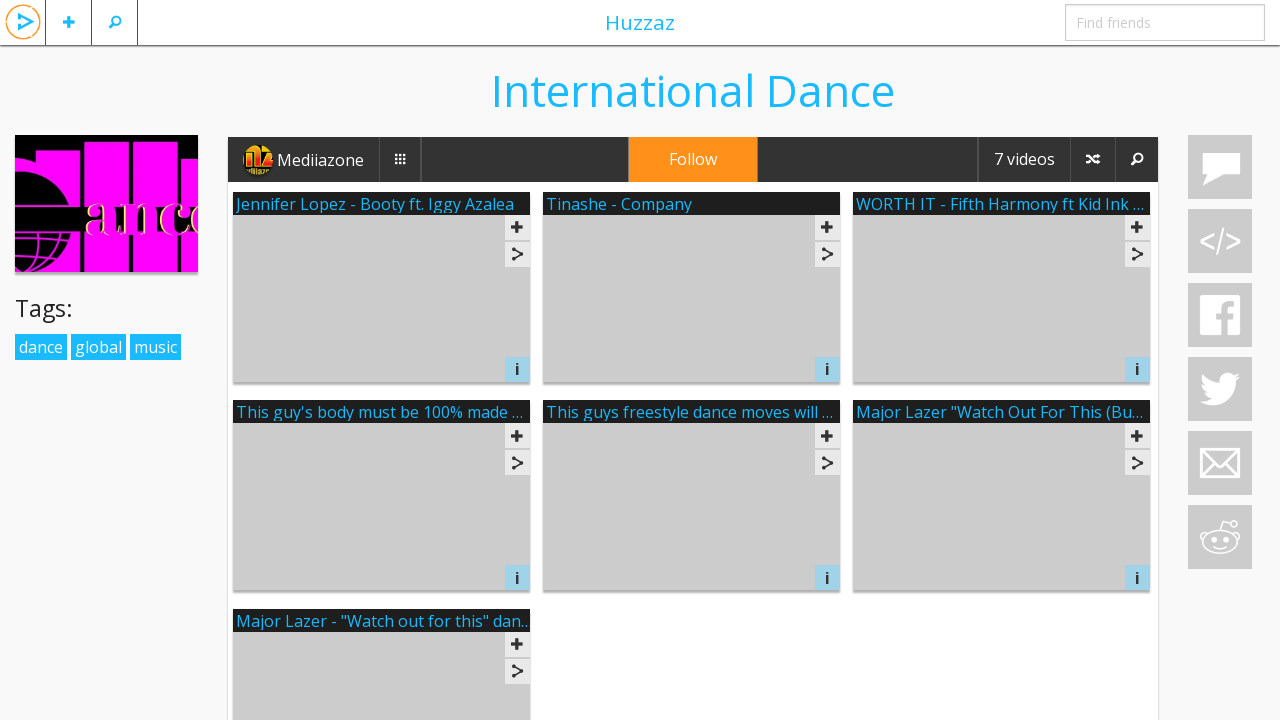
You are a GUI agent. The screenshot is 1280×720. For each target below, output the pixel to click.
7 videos (1024, 159)
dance (41, 347)
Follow (693, 159)
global (98, 347)
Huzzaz (640, 22)
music (155, 347)
